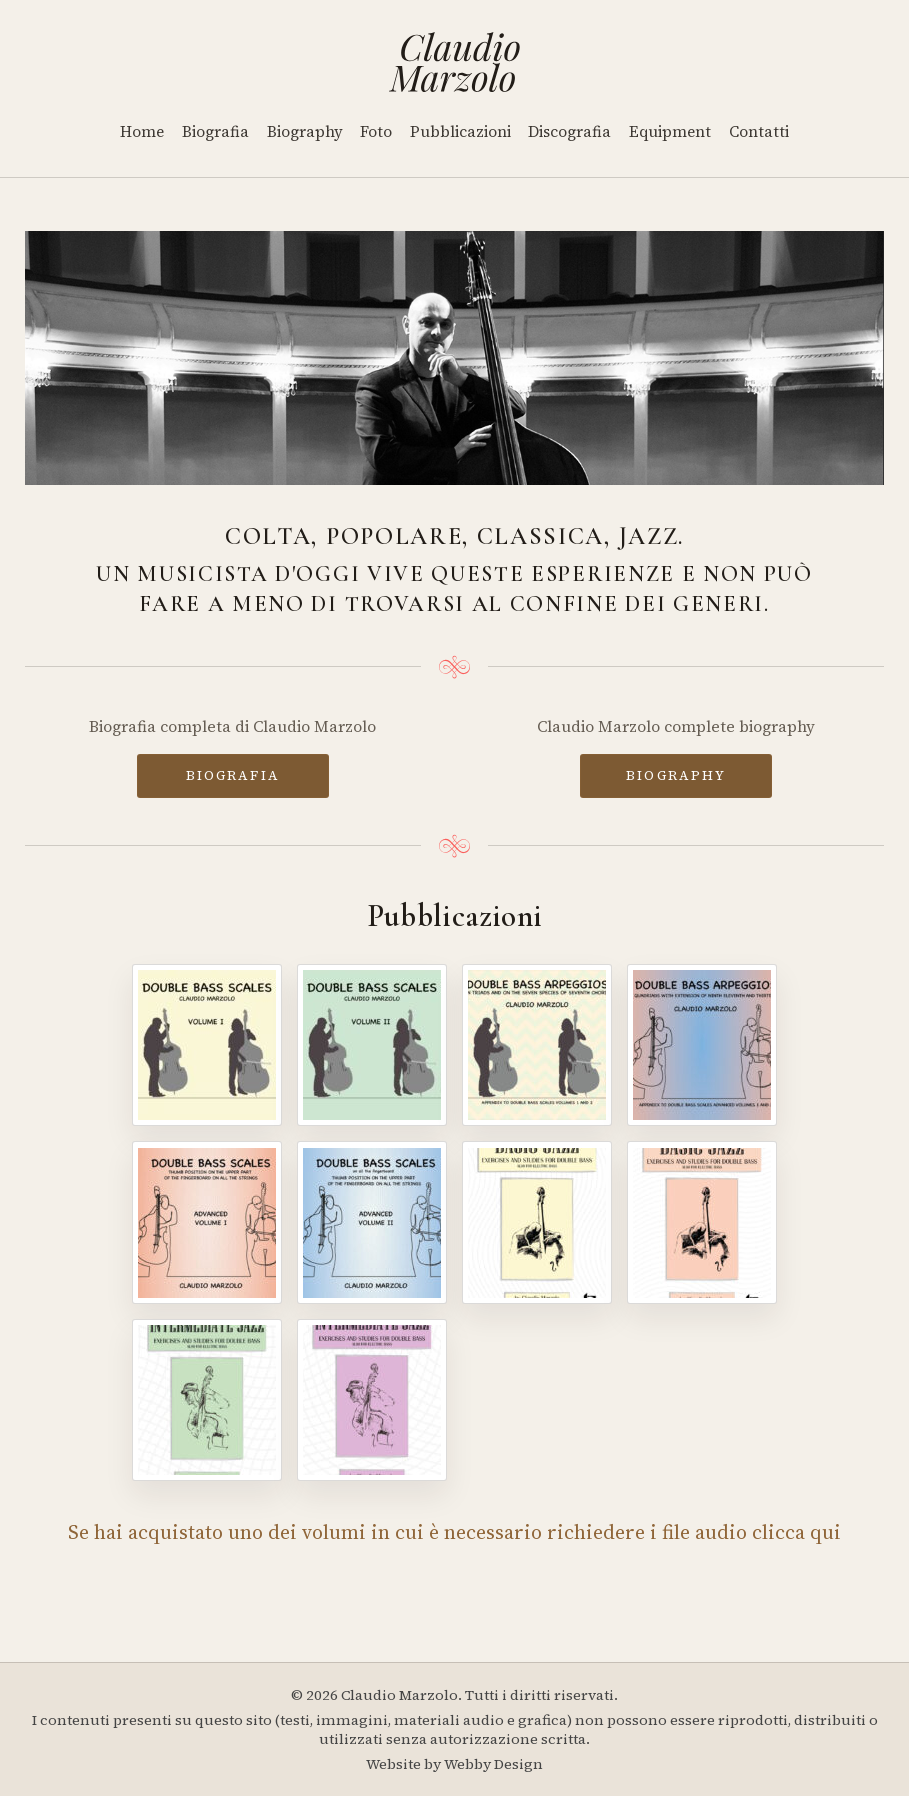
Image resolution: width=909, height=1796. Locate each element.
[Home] (454, 62)
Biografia (215, 131)
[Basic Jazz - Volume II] (702, 1222)
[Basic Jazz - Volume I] (537, 1222)
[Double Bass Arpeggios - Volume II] (702, 1045)
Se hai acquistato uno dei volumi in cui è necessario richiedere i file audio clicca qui (454, 1532)
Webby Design (493, 1764)
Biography (305, 131)
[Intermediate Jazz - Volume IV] (372, 1400)
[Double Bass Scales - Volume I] (207, 1045)
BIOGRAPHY (676, 775)
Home (142, 131)
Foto (376, 131)
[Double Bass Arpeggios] (537, 1045)
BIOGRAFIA (233, 775)
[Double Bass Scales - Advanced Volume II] (372, 1222)
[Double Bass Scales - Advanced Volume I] (207, 1222)
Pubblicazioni (460, 131)
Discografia (569, 131)
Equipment (670, 131)
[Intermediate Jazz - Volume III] (207, 1400)
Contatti (759, 131)
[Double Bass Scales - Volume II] (372, 1045)
